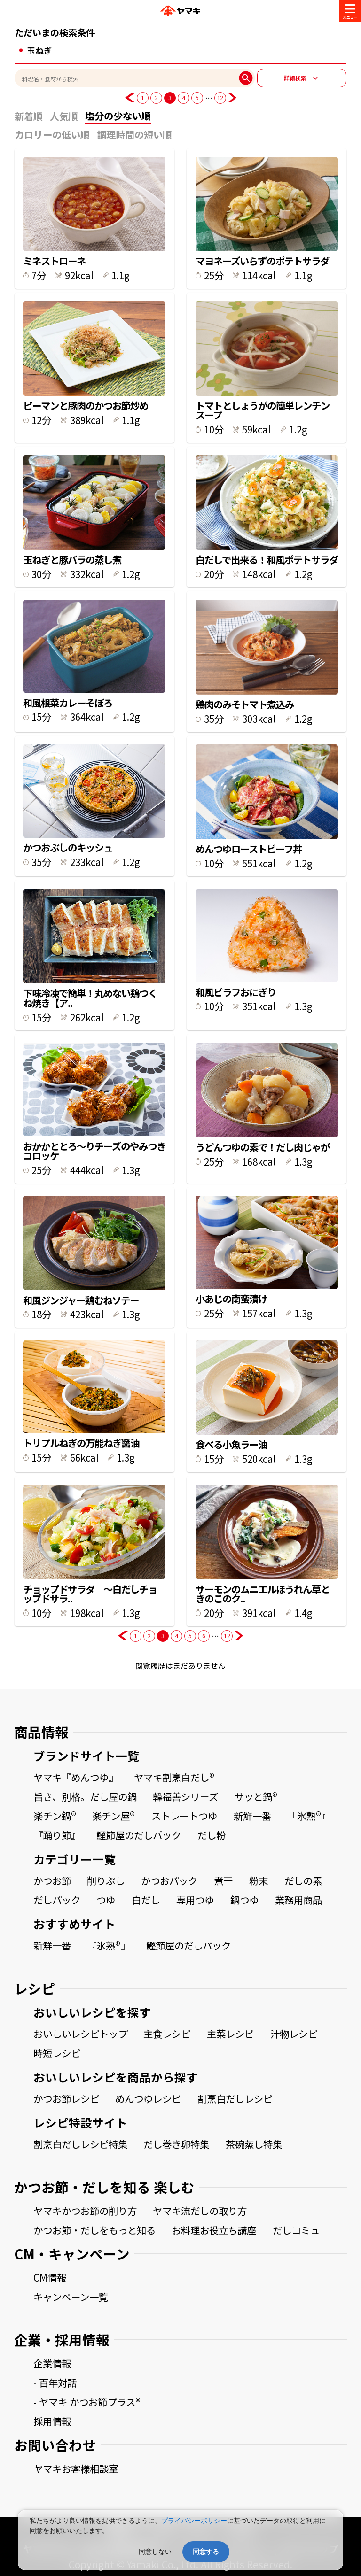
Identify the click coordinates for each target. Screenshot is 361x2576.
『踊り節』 (56, 1835)
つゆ (105, 1900)
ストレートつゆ (184, 1816)
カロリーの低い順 (52, 134)
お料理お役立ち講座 (214, 2230)
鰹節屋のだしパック (138, 1835)
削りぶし (106, 1880)
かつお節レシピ (66, 2098)
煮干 (223, 1880)
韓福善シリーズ (185, 1796)
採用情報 (52, 2421)
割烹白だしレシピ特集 (80, 2144)
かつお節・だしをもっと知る (94, 2230)
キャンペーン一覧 (70, 2297)
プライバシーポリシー (194, 2520)
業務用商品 (298, 1900)
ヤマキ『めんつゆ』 (75, 1777)
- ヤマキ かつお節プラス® (87, 2402)
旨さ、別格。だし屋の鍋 (85, 1796)
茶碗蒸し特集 (254, 2144)
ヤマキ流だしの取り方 (200, 2211)
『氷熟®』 (309, 1816)
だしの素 (303, 1880)
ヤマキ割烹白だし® (174, 1777)
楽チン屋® (113, 1816)
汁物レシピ (293, 2034)
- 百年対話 (55, 2382)
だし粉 (211, 1835)
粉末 (258, 1880)
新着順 (29, 116)
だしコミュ (296, 2230)
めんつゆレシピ (148, 2098)
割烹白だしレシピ (235, 2098)
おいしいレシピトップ (80, 2034)
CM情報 (49, 2277)
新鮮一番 (252, 1816)
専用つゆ (195, 1900)
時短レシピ (56, 2053)
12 (220, 97)
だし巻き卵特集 (176, 2144)
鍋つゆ (244, 1900)
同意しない (155, 2551)
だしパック (56, 1900)
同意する (206, 2551)
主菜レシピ (230, 2034)
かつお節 (52, 1880)
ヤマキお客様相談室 (75, 2468)
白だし (146, 1900)
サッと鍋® (256, 1796)
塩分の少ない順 (118, 115)
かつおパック (169, 1880)
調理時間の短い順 (134, 134)
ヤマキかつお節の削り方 (85, 2211)
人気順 (64, 116)
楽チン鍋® (54, 1816)
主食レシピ (166, 2034)
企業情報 (52, 2363)
